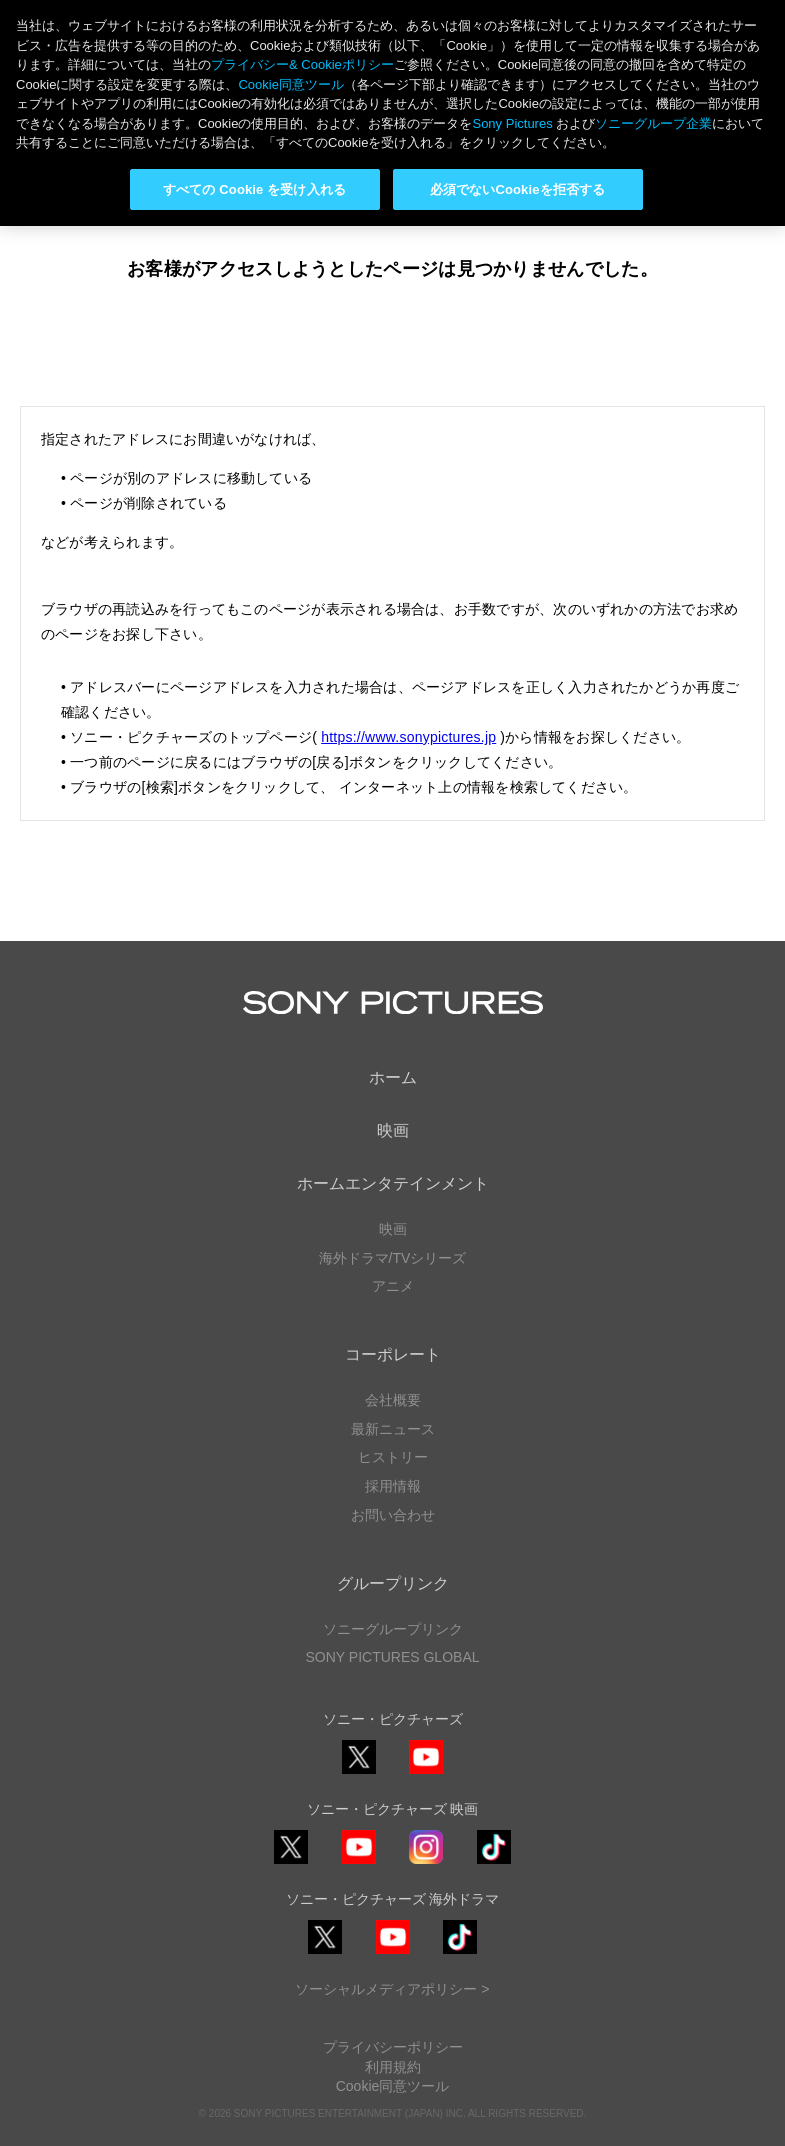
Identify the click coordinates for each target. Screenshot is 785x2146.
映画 (393, 1130)
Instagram (426, 1863)
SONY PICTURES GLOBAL (392, 1657)
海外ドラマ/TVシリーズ (393, 1258)
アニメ (393, 1286)
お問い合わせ (393, 1515)
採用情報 (393, 1486)
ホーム (393, 1077)
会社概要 (393, 1400)
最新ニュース (393, 1429)
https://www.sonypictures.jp (408, 737)
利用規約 (393, 2067)
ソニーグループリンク (393, 1629)
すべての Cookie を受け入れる (254, 189)
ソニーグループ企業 (653, 123)
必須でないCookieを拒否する (517, 189)
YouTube (426, 1773)
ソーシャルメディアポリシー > (392, 1989)
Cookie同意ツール (393, 2086)
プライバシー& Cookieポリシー (302, 64)
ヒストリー (393, 1457)
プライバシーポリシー (393, 2047)
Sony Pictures (512, 123)
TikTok (494, 1863)
